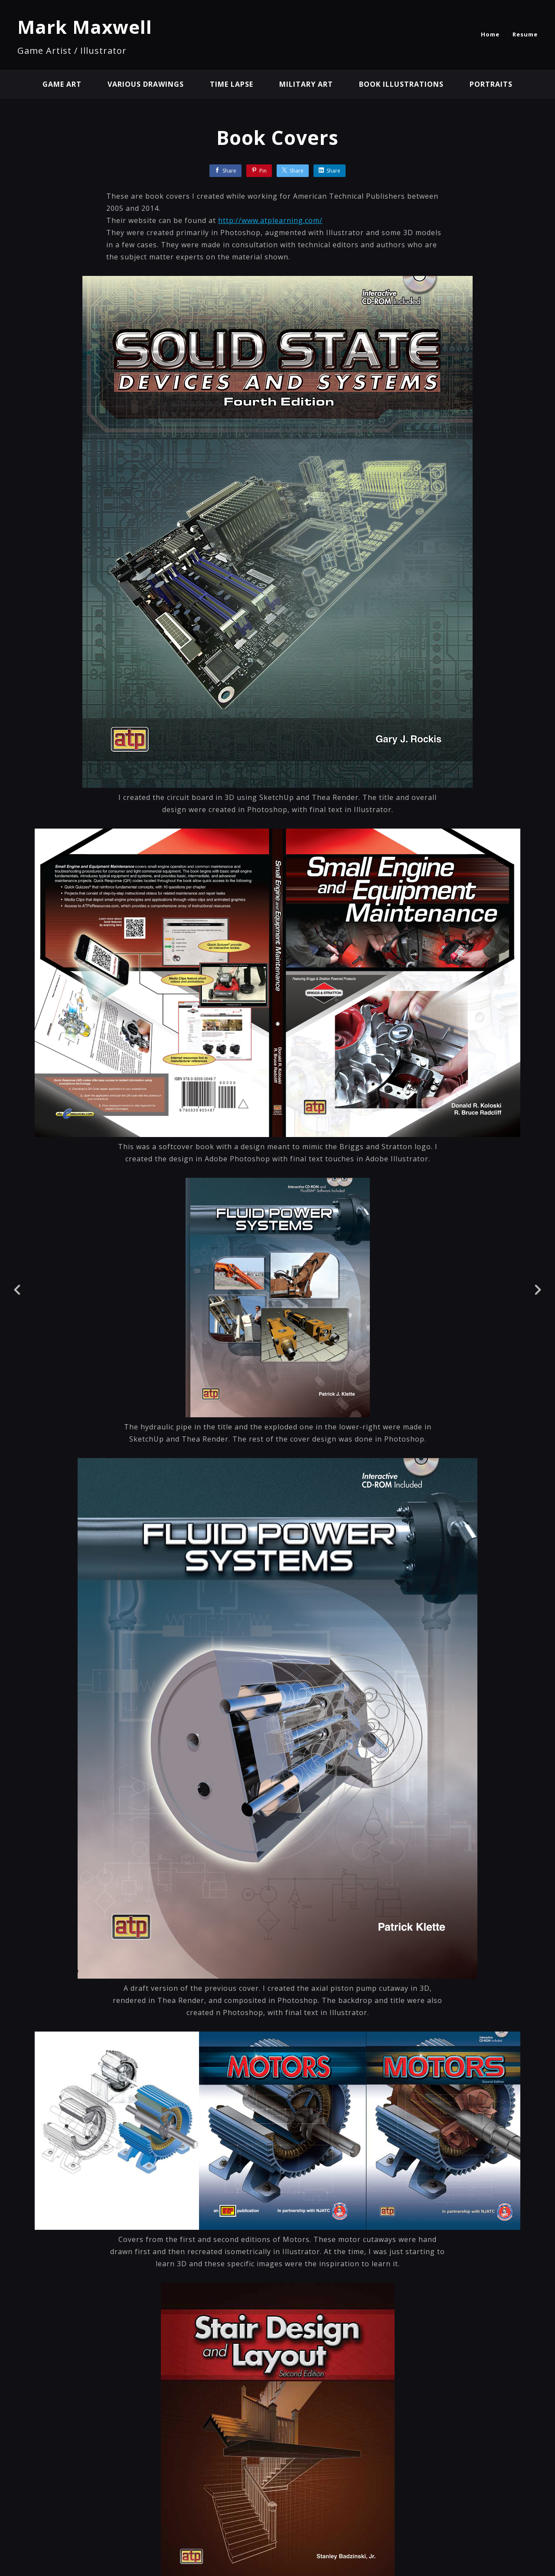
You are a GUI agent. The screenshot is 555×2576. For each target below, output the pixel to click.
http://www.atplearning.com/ (270, 220)
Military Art (306, 84)
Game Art (62, 84)
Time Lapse (231, 84)
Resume (525, 34)
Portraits (491, 84)
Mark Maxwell (84, 26)
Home (490, 34)
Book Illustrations (401, 84)
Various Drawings (146, 84)
